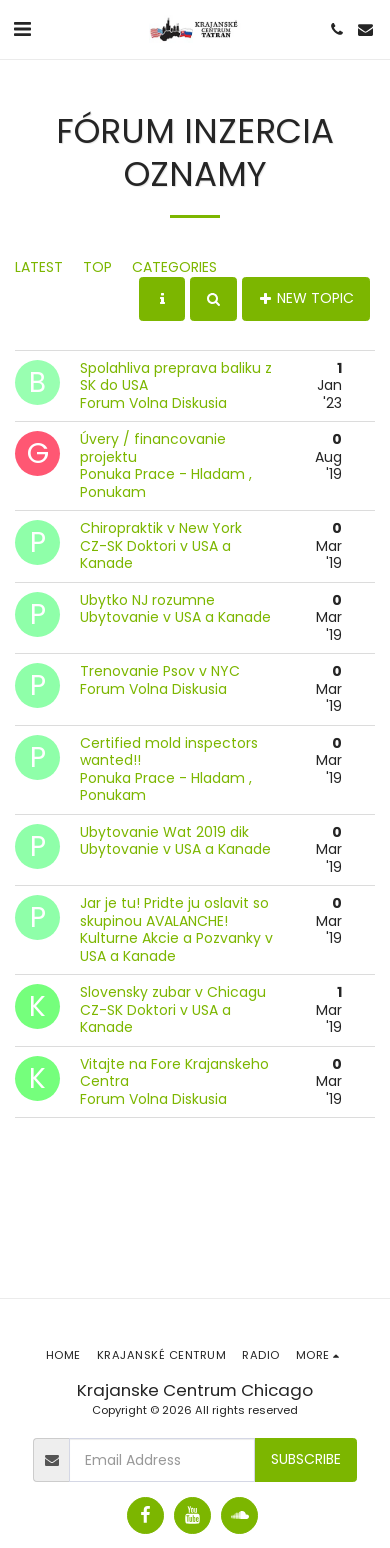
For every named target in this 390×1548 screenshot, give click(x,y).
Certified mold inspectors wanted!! (169, 752)
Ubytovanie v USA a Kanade (175, 617)
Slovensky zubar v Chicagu (173, 992)
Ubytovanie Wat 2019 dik (164, 832)
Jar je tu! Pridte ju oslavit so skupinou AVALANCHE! (174, 912)
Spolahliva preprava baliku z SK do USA (176, 377)
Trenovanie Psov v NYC (160, 671)
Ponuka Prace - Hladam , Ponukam (166, 483)
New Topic (306, 298)
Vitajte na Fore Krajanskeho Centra (174, 1073)
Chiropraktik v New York (161, 528)
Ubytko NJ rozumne (147, 600)
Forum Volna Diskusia (153, 403)
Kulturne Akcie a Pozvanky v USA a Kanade (176, 947)
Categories (174, 267)
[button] (22, 29)
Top (97, 267)
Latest (39, 267)
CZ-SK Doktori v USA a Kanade (155, 555)
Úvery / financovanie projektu (153, 448)
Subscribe (306, 1459)
